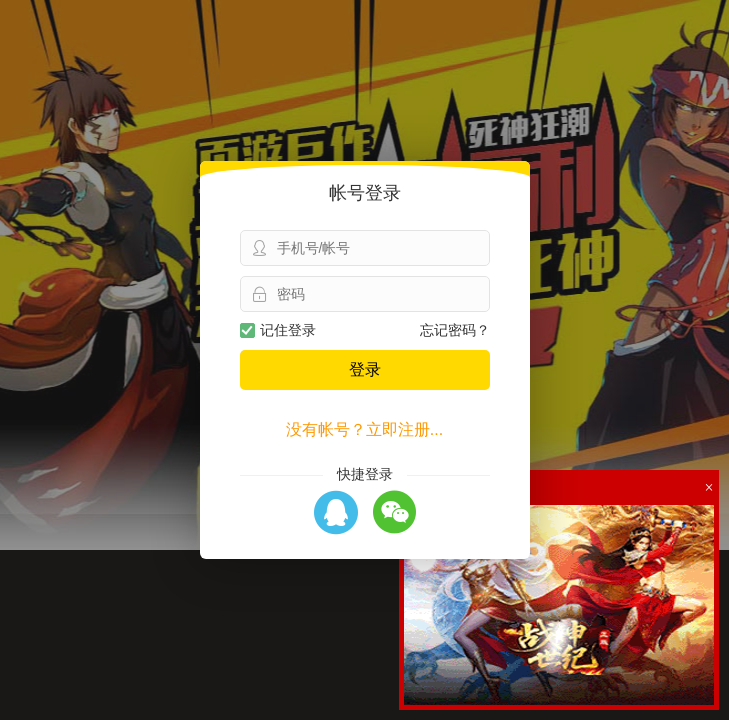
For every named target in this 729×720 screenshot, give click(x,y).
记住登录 (278, 330)
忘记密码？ (455, 330)
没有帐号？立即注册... (364, 429)
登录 (365, 369)
